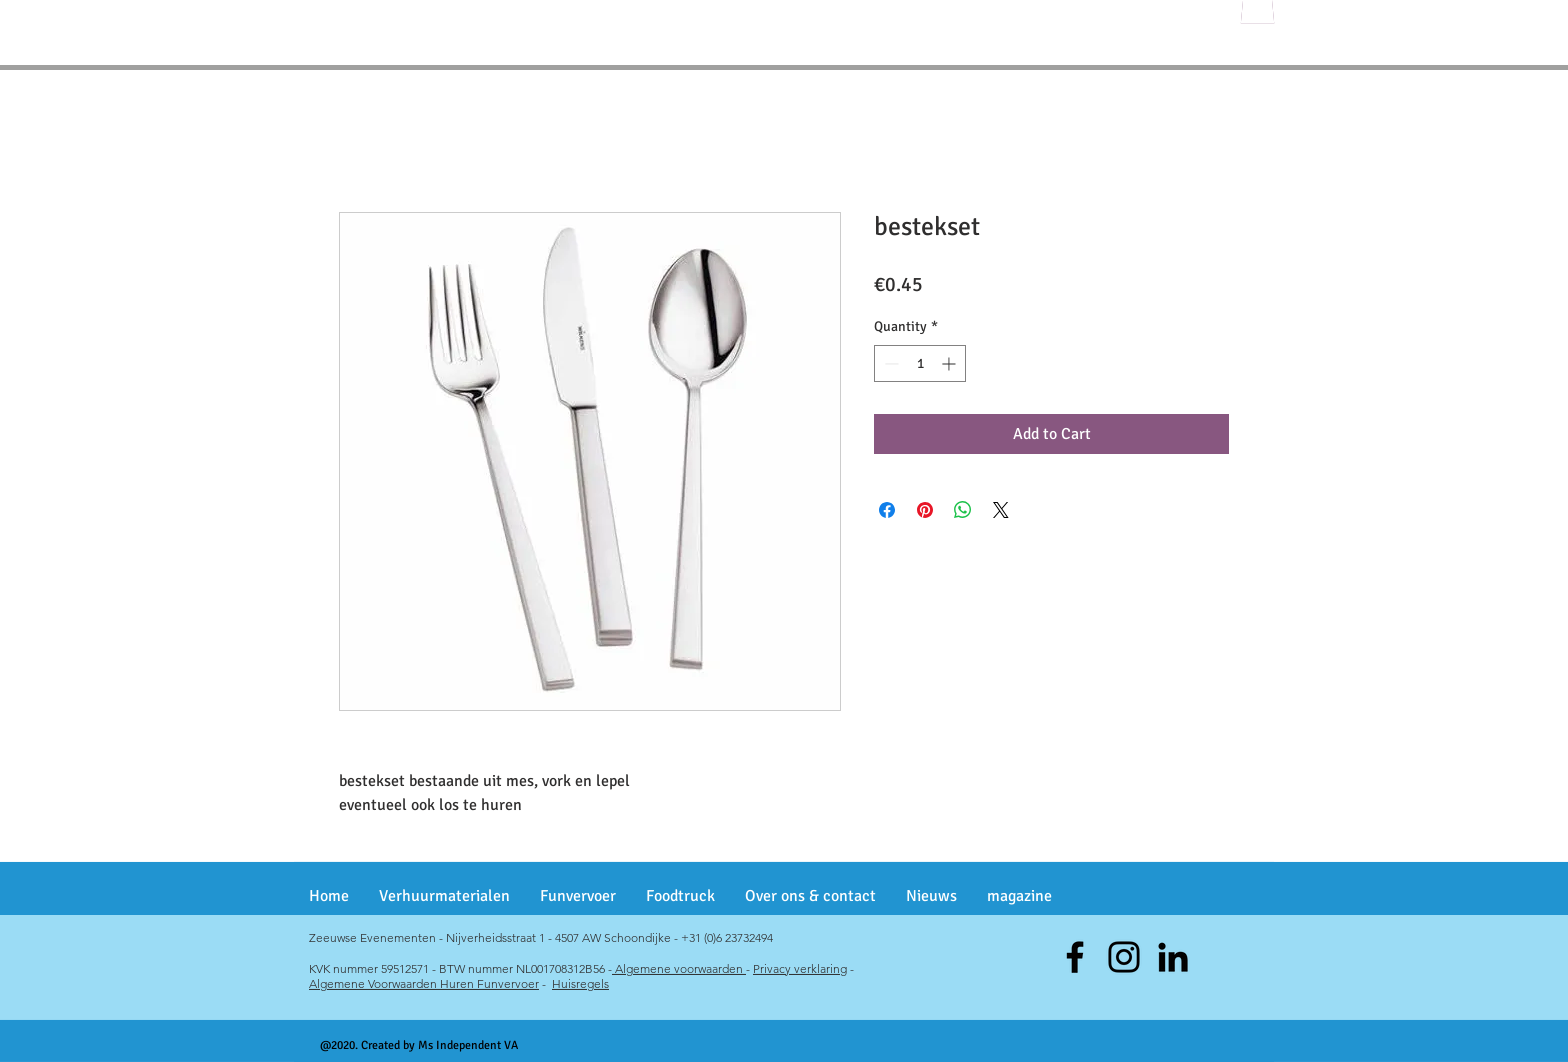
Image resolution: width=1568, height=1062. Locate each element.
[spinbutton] (920, 363)
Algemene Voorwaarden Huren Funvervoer (424, 983)
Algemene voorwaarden (679, 968)
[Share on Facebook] (887, 510)
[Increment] (950, 363)
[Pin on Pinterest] (925, 510)
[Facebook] (1075, 957)
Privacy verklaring (800, 968)
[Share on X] (1001, 510)
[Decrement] (889, 363)
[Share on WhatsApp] (963, 510)
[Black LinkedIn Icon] (1173, 957)
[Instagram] (1124, 957)
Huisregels (580, 983)
